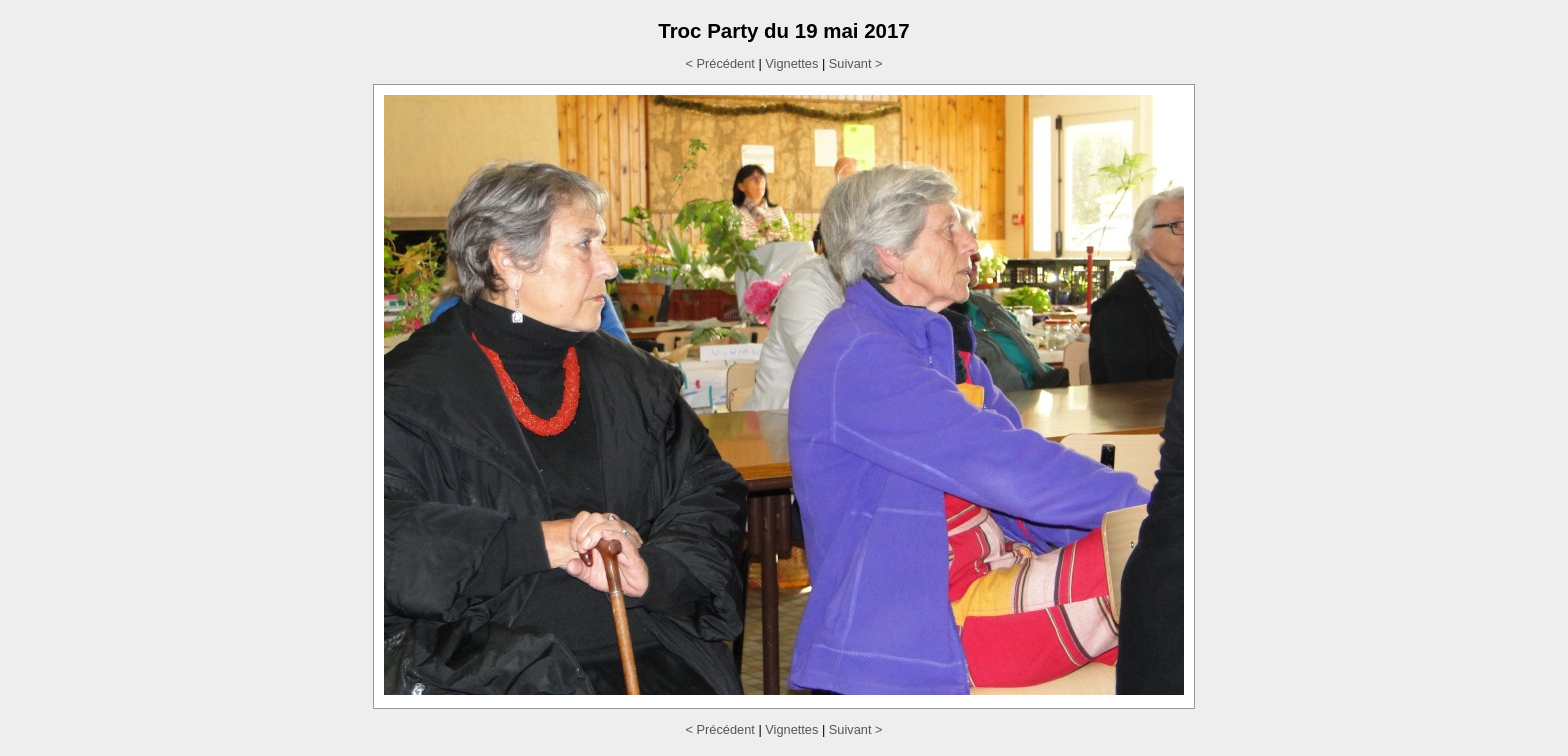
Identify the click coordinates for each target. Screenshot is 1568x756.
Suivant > (856, 63)
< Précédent (719, 63)
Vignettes (791, 63)
